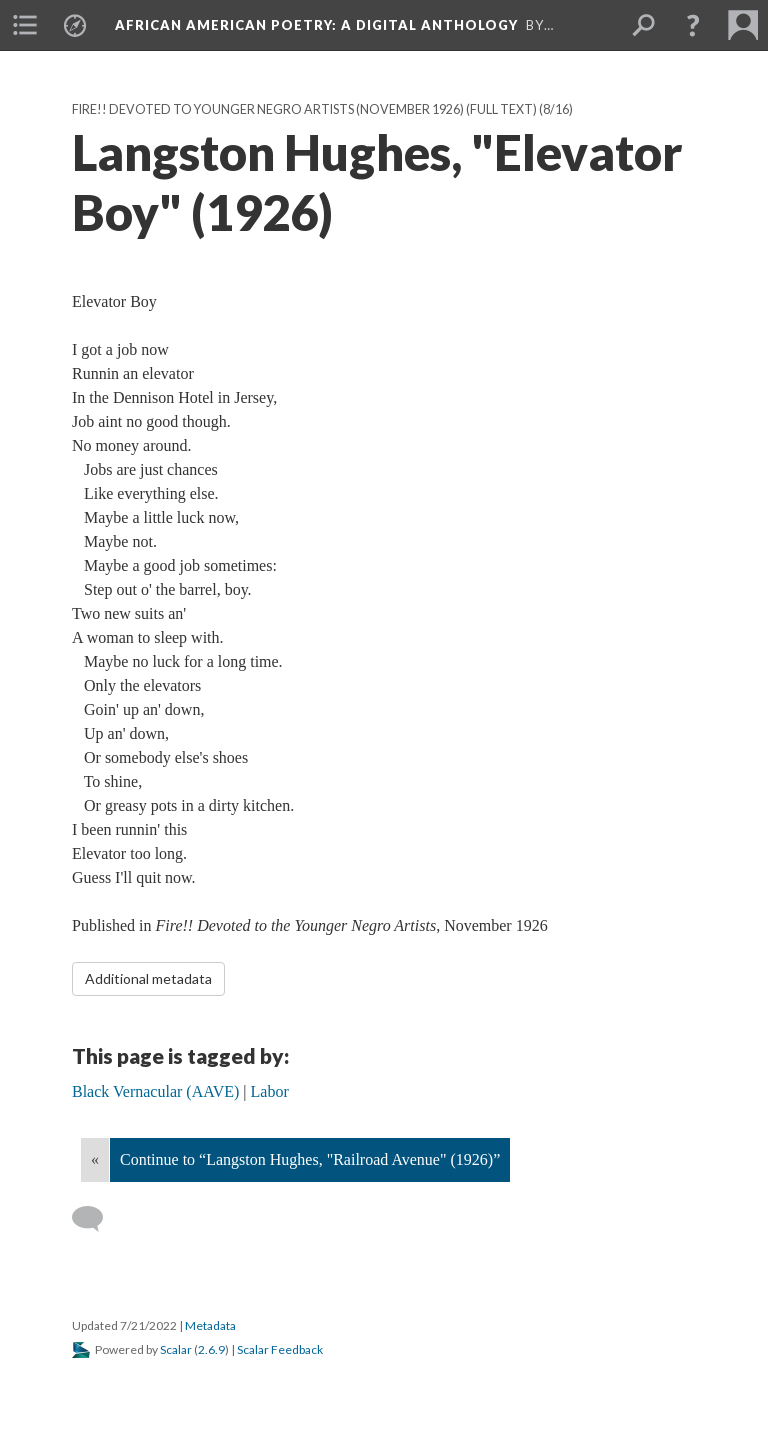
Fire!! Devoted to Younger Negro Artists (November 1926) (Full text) (304, 109)
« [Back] (95, 1159)
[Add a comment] (96, 1219)
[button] (693, 25)
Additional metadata (148, 978)
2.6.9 (211, 1349)
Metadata (210, 1325)
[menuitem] (25, 25)
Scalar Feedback (280, 1349)
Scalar (176, 1349)
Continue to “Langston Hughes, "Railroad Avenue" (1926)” (310, 1159)
